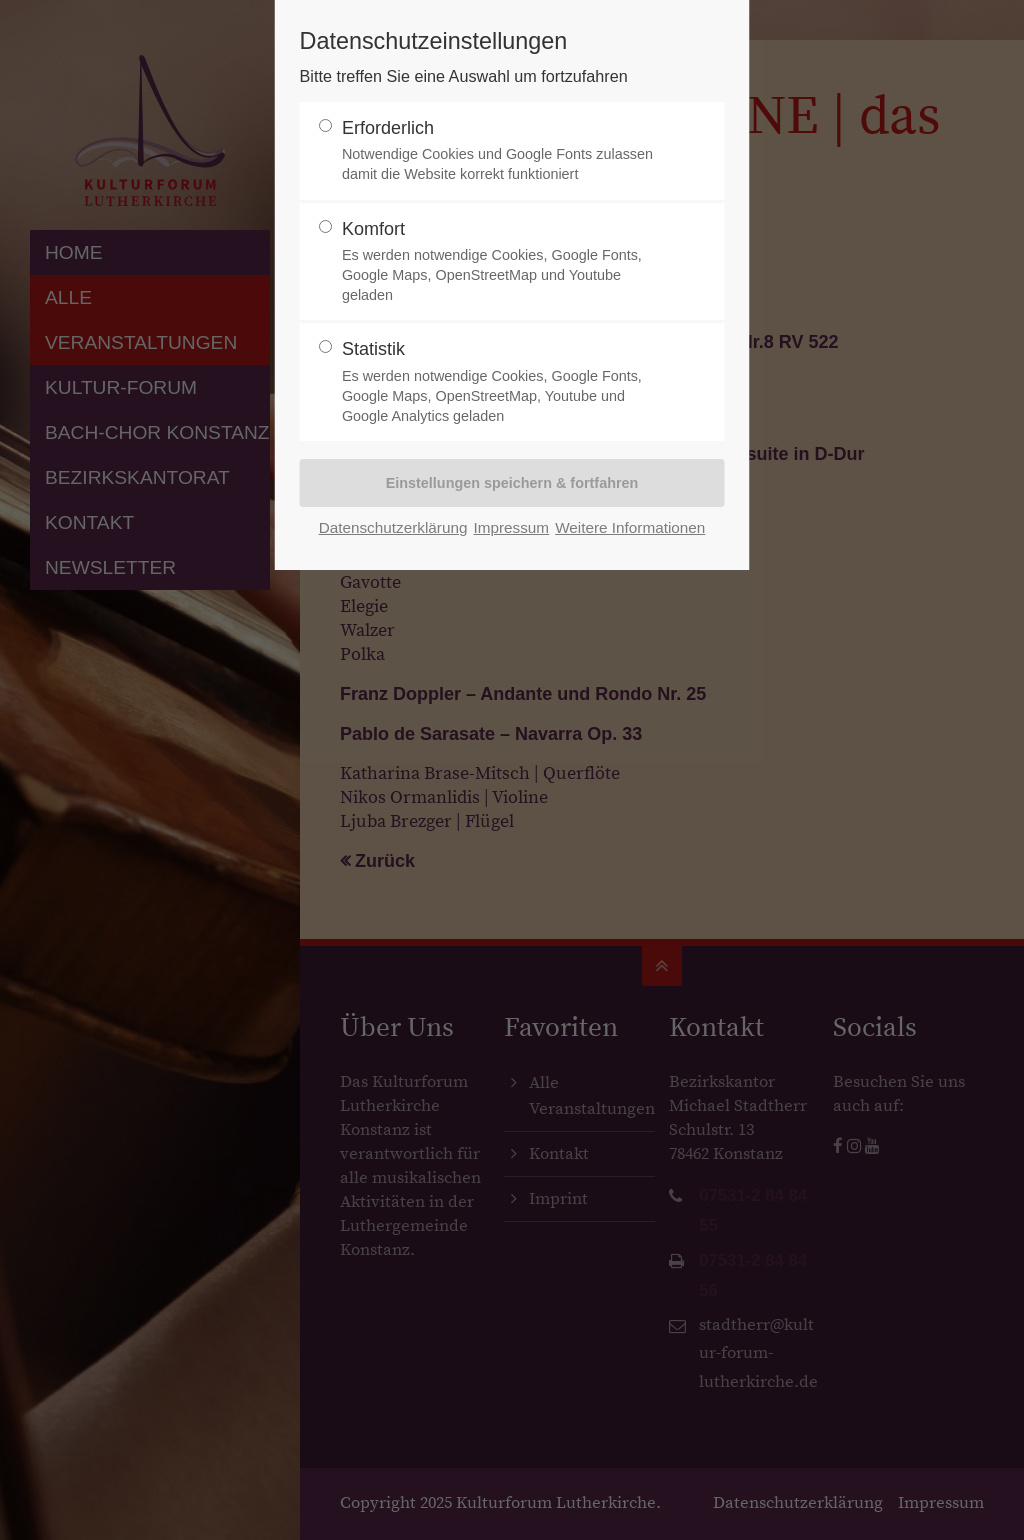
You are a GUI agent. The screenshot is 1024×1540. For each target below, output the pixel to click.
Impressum (511, 527)
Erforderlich (504, 151)
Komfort (504, 262)
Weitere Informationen (630, 527)
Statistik (504, 382)
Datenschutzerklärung (393, 527)
